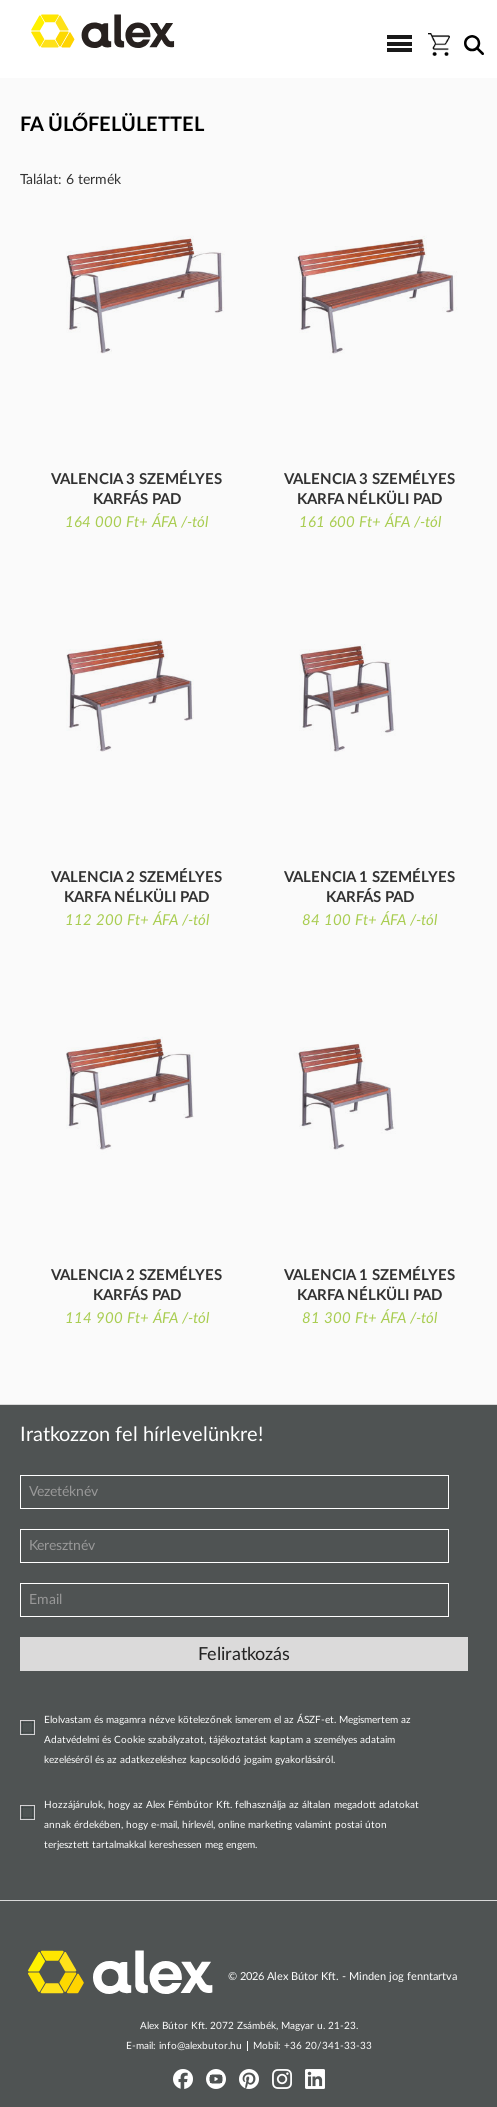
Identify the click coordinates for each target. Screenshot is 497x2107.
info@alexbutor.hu (200, 2046)
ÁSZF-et (315, 1720)
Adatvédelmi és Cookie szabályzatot (124, 1740)
